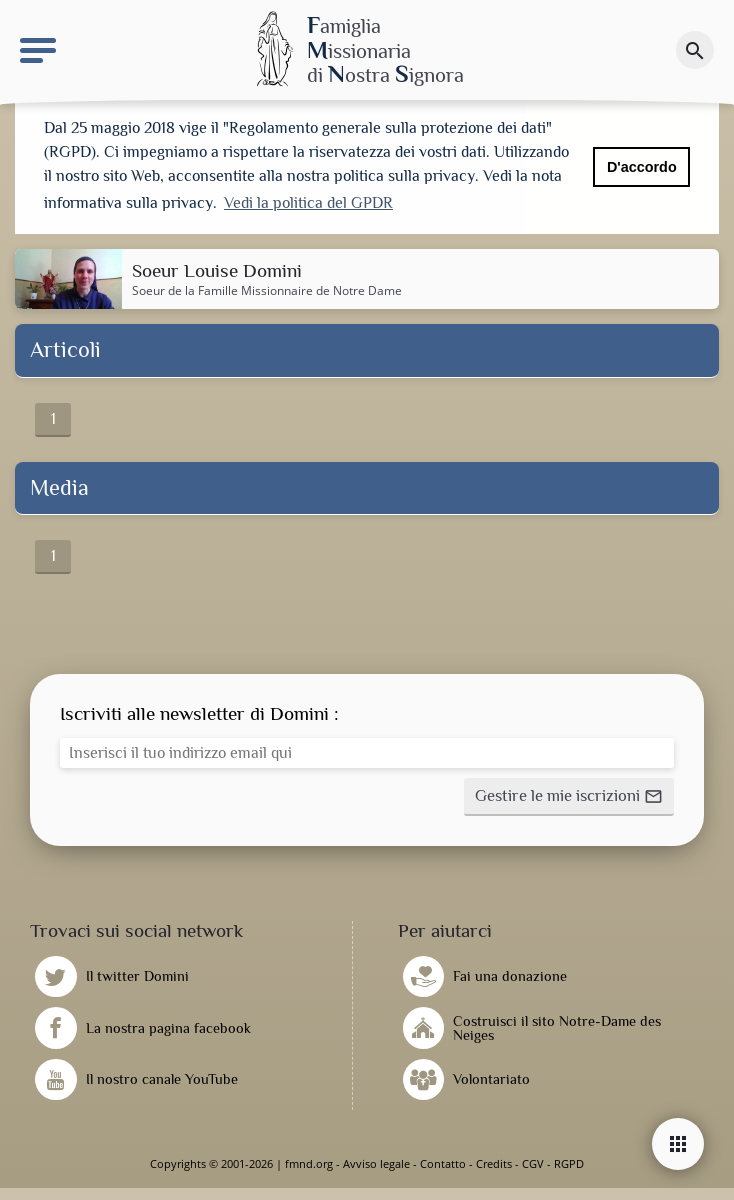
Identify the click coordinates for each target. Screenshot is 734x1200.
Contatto (443, 1163)
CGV (533, 1163)
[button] (569, 797)
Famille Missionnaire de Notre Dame (300, 290)
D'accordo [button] (642, 167)
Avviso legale (376, 1163)
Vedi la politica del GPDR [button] (308, 203)
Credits (494, 1163)
